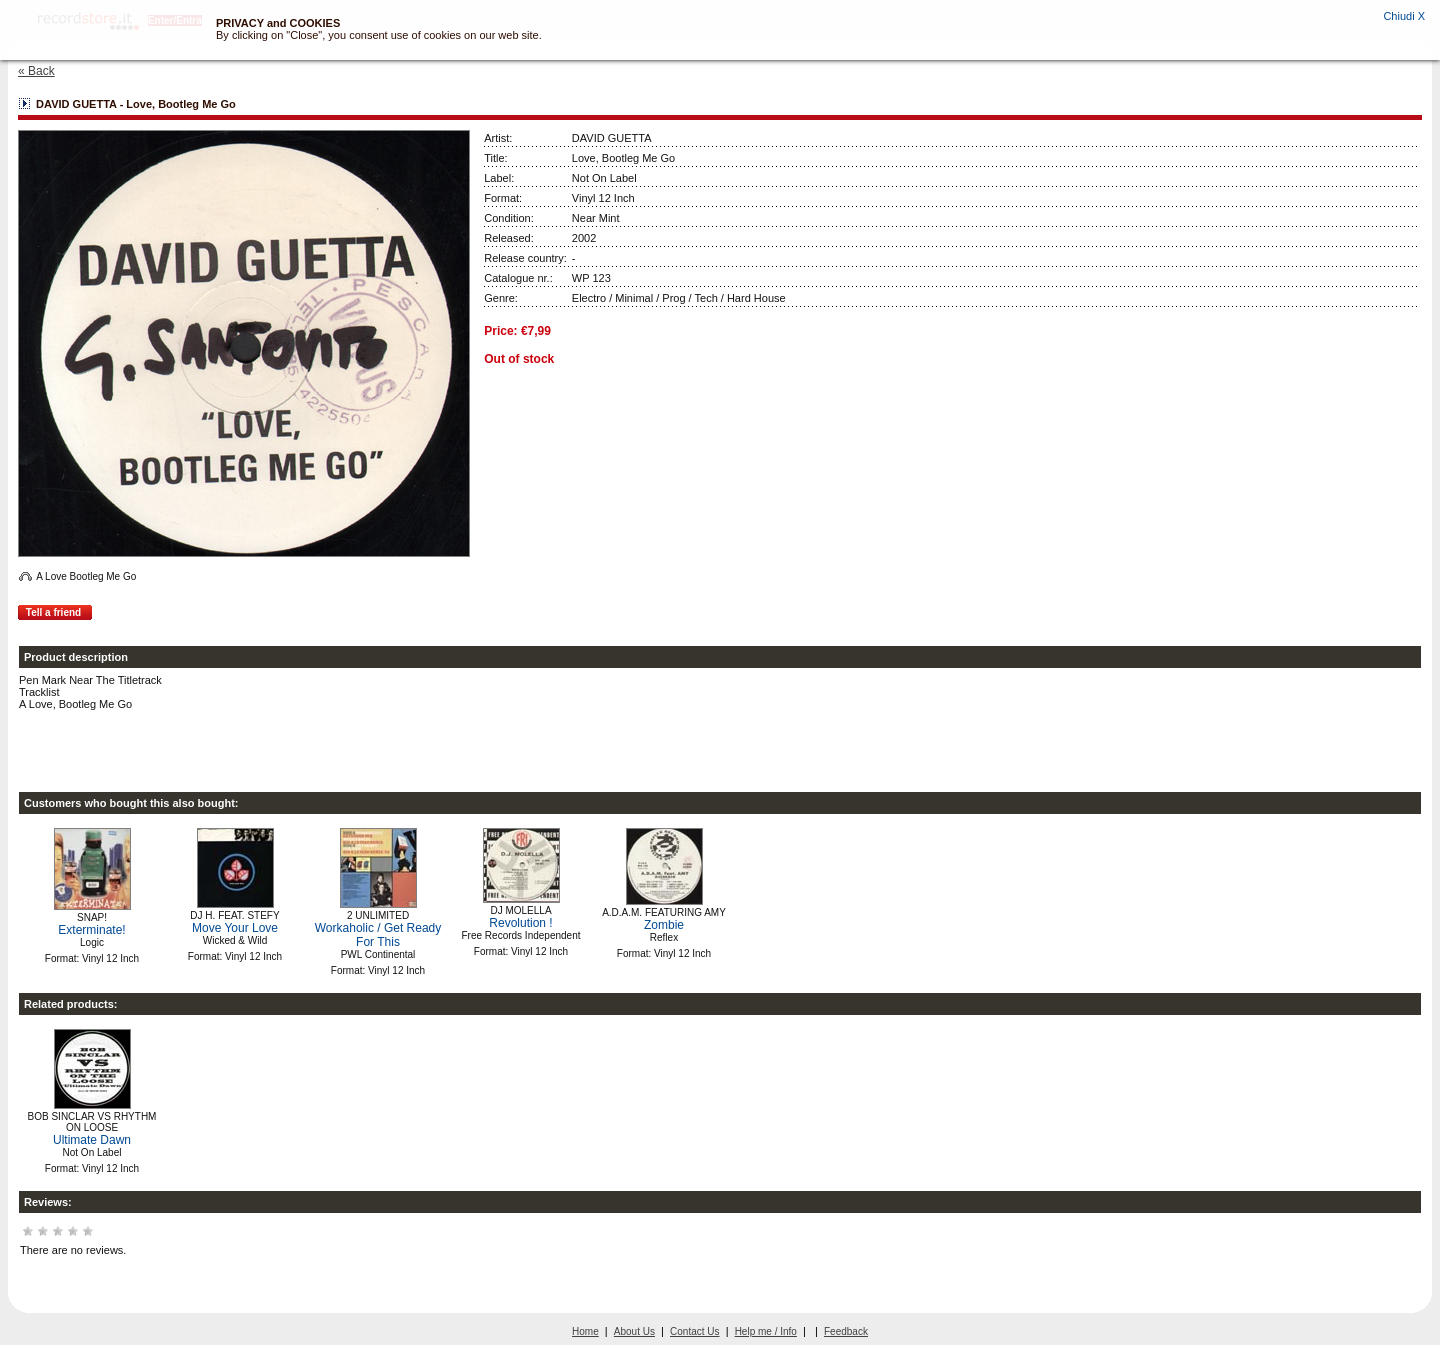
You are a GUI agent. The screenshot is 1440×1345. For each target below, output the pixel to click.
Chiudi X (1404, 16)
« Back (36, 71)
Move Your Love (235, 928)
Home (585, 1331)
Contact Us (694, 1331)
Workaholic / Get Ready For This (378, 935)
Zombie (664, 925)
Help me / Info (766, 1331)
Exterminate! (91, 930)
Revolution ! (520, 923)
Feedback (846, 1331)
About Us (634, 1331)
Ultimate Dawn (92, 1140)
